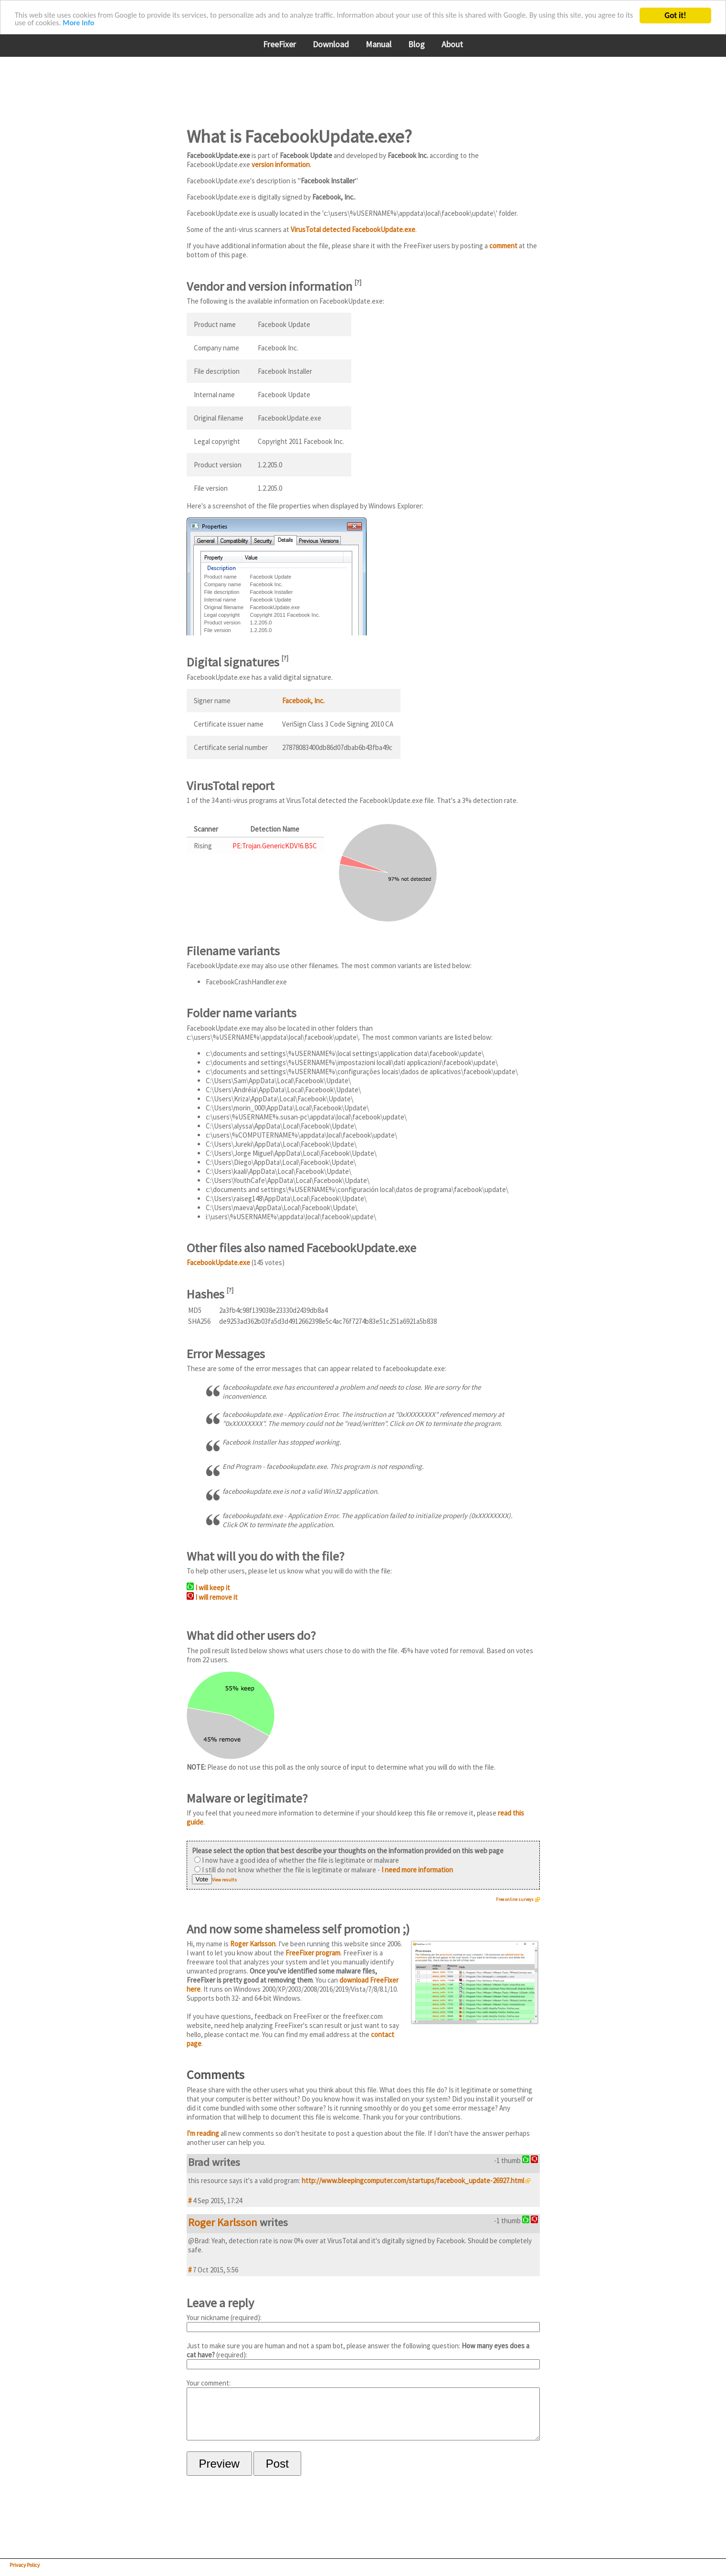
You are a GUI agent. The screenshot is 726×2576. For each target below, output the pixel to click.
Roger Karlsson (252, 1943)
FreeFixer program (312, 1952)
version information (281, 164)
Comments (215, 2074)
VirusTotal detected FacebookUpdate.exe (353, 229)
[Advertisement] (360, 85)
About (452, 44)
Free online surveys (515, 1899)
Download (331, 44)
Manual (378, 44)
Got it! (675, 16)
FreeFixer (279, 44)
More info (120, 24)
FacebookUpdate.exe (218, 1262)
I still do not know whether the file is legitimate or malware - (323, 1869)
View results (224, 1880)
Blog (416, 44)
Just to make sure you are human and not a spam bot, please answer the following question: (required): (363, 2355)
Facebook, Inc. (303, 700)
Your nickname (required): (363, 2322)
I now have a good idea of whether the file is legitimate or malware (296, 1860)
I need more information (417, 1869)
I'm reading (203, 2133)
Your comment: (363, 2414)
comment (503, 245)
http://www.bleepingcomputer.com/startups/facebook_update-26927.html (413, 2180)
